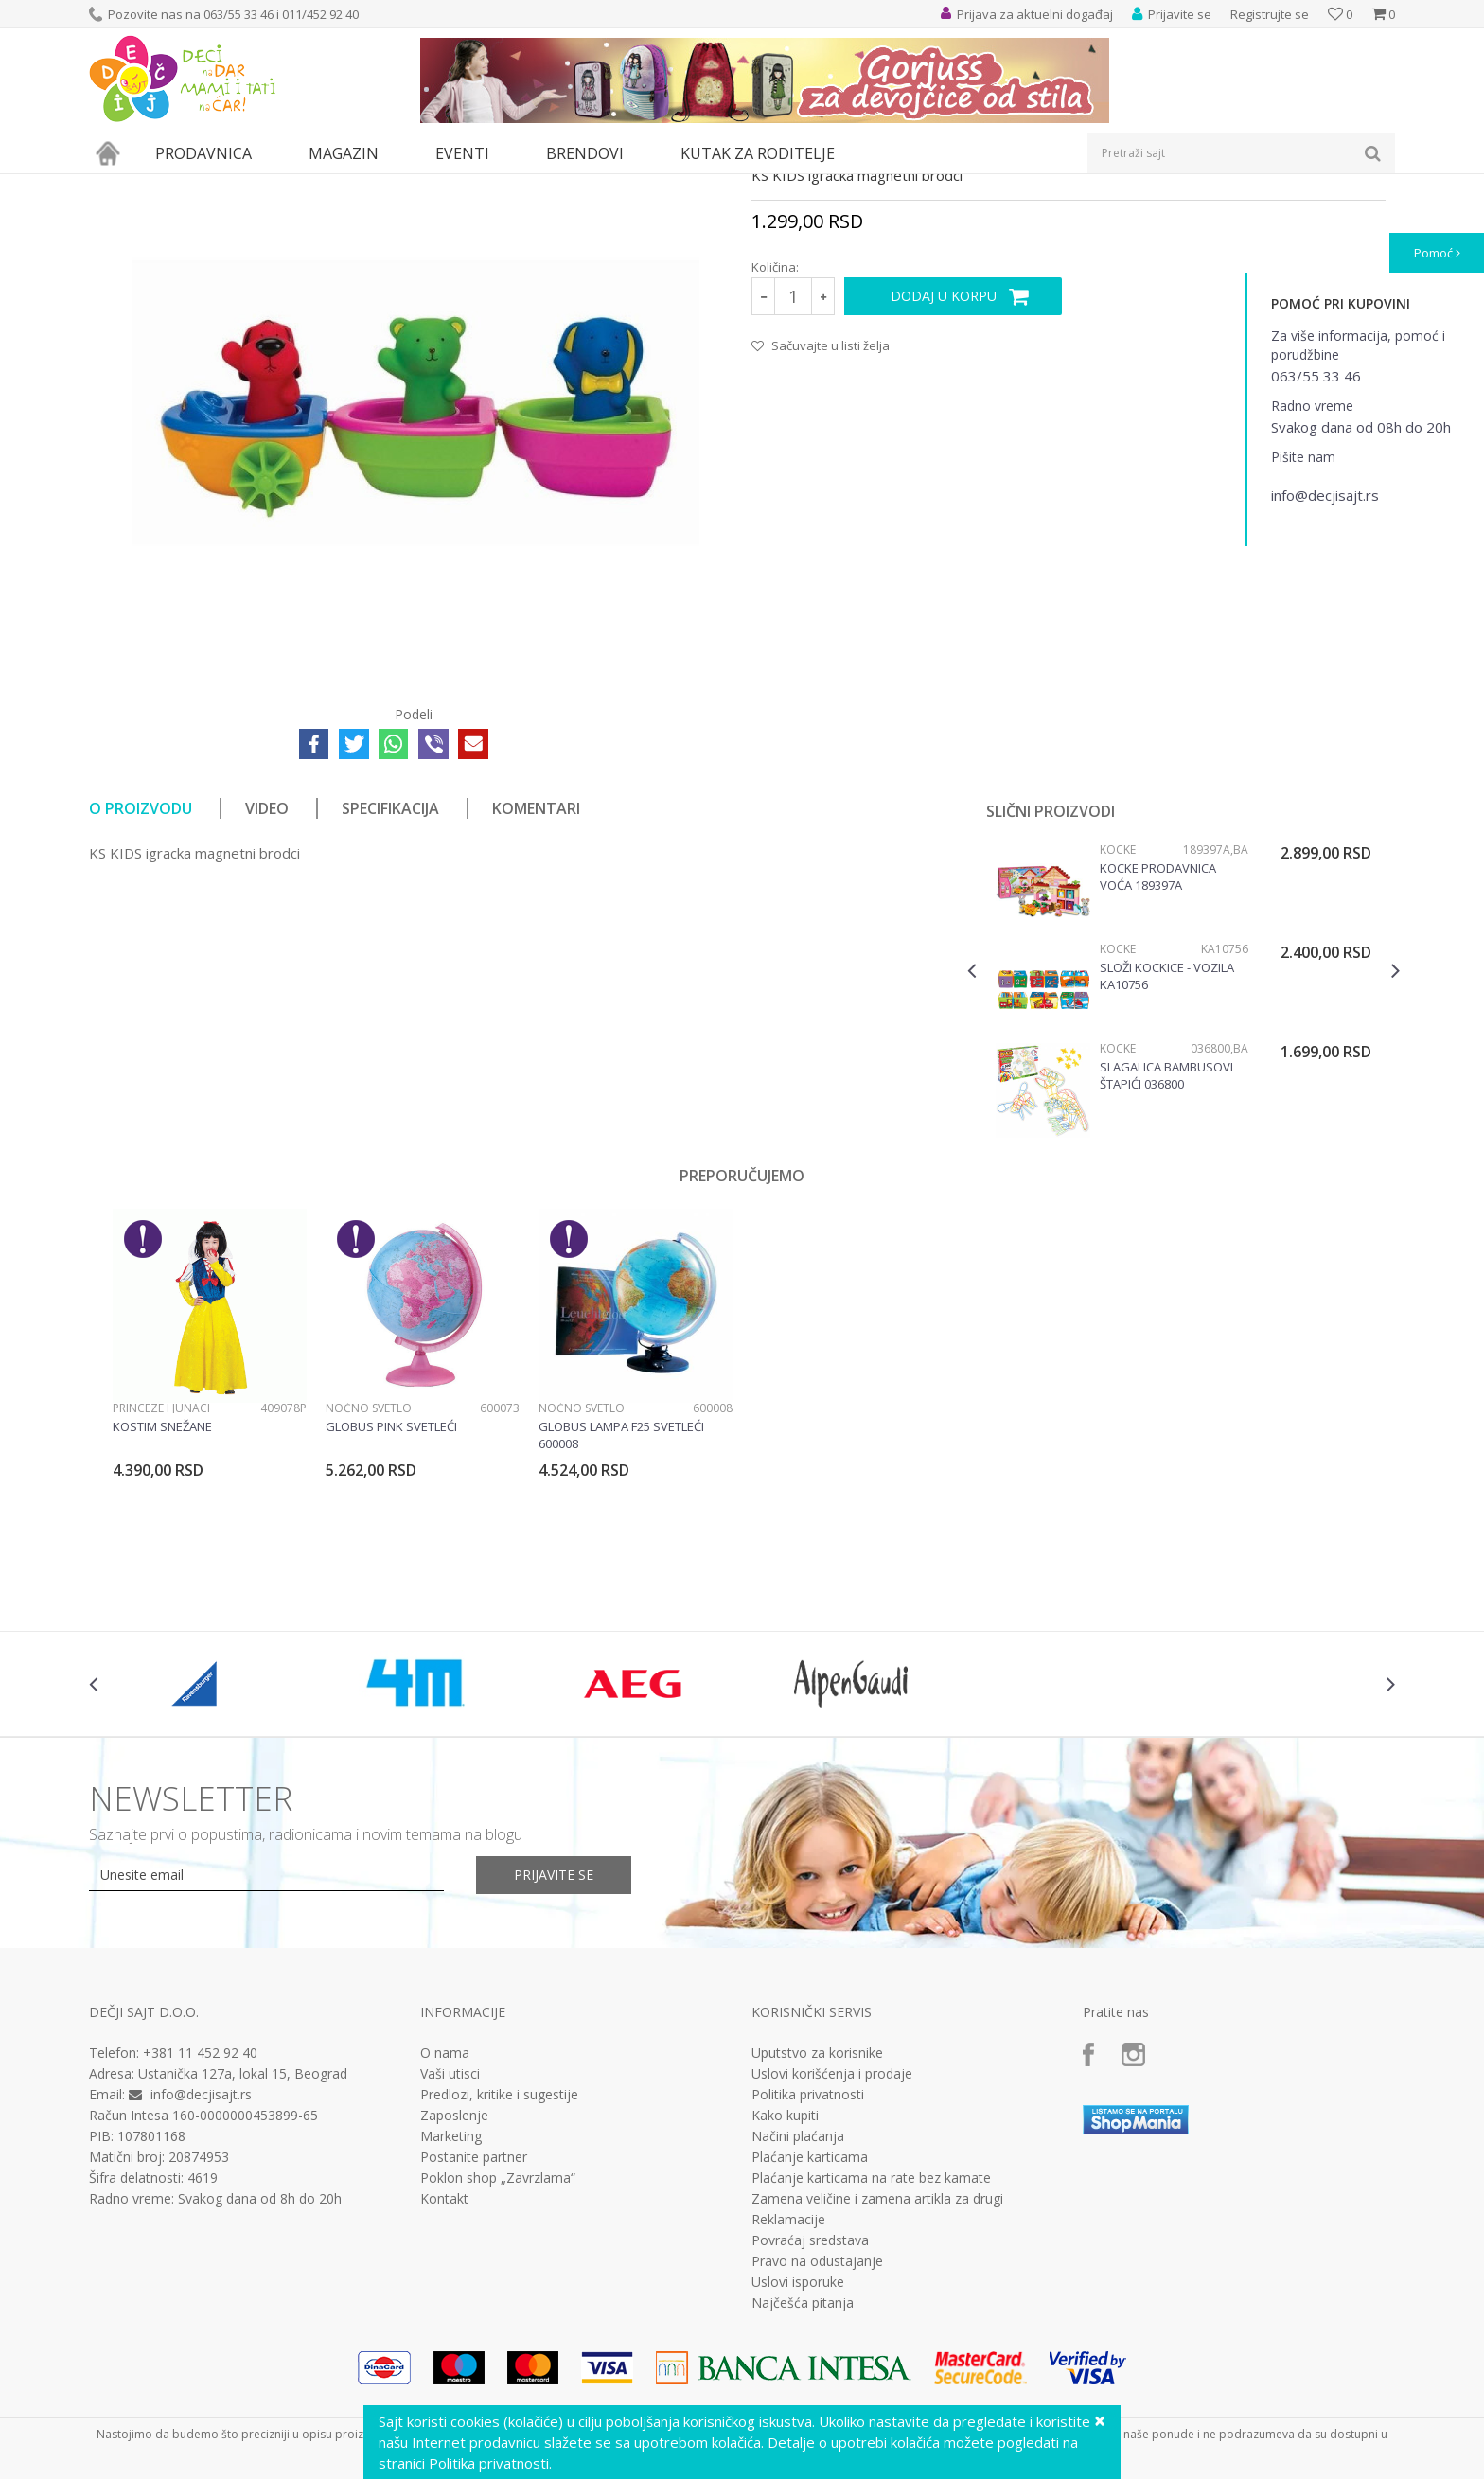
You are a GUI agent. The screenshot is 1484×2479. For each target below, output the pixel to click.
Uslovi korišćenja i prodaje (831, 2248)
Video (267, 982)
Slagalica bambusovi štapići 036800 (1166, 1249)
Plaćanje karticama (809, 2331)
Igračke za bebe (354, 186)
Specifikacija (390, 982)
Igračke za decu (256, 186)
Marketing (451, 2310)
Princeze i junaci (161, 1582)
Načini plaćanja (797, 2310)
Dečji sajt (113, 186)
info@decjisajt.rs (201, 2268)
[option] (1183, 1167)
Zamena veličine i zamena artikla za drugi (877, 2373)
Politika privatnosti (807, 2268)
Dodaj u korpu (944, 470)
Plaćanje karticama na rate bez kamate (871, 2352)
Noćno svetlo (369, 1582)
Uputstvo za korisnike (817, 2227)
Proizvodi (176, 186)
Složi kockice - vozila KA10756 (1167, 1150)
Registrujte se (1269, 14)
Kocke (1118, 1023)
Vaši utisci (450, 2248)
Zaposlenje (454, 2289)
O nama (444, 2227)
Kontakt (444, 2373)
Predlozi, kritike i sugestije (499, 2268)
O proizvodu (140, 982)
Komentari (536, 982)
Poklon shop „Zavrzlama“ (497, 2352)
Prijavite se (553, 2049)
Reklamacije (788, 2393)
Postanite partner (473, 2331)
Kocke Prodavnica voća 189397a (1158, 1051)
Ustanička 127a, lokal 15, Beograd (242, 2248)
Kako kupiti (785, 2289)
